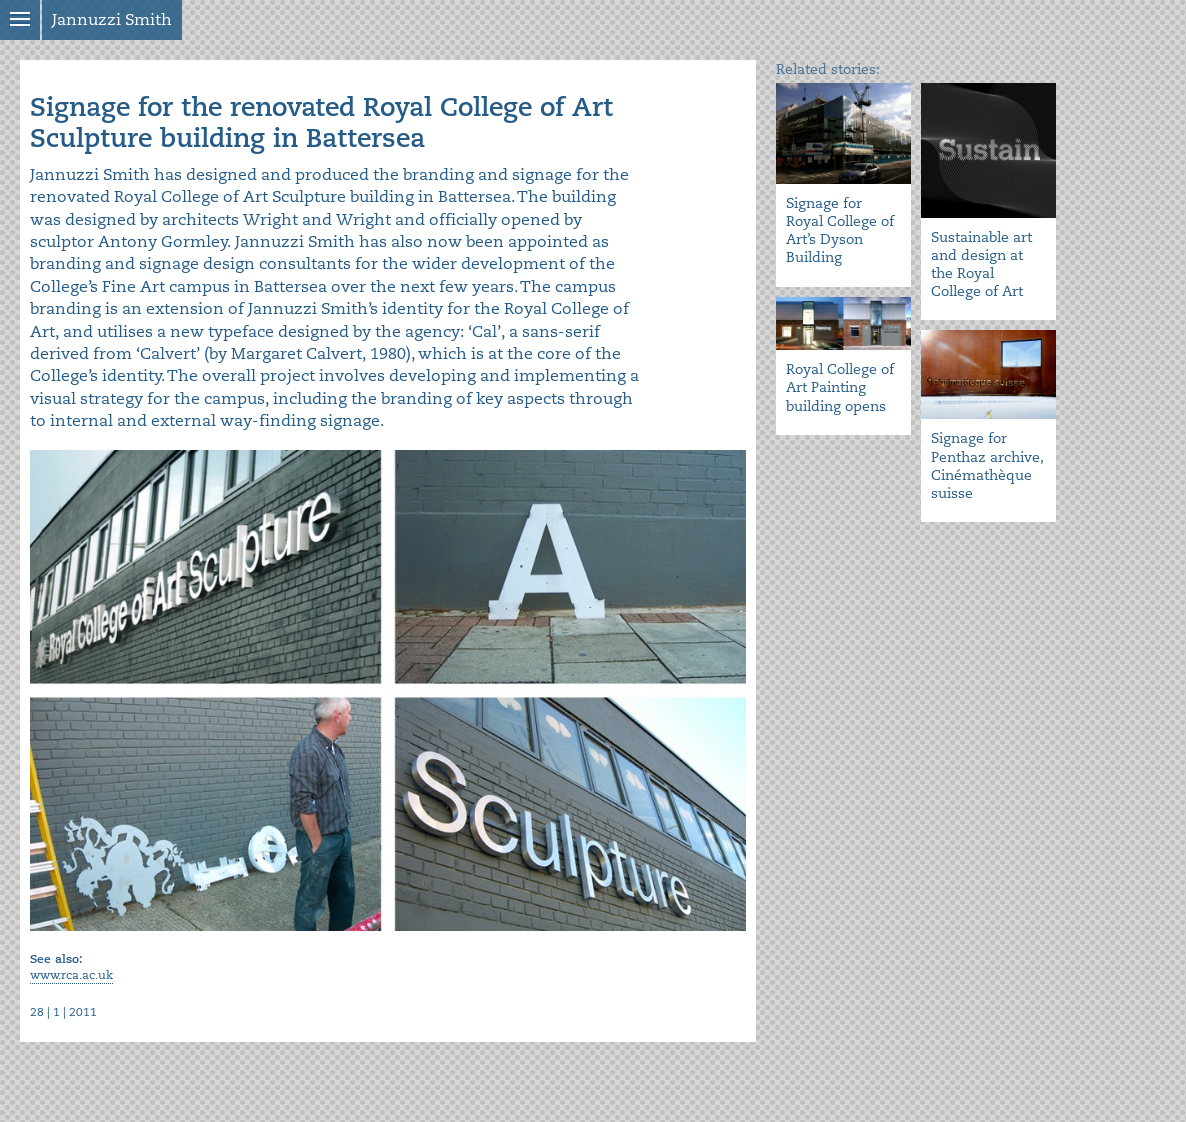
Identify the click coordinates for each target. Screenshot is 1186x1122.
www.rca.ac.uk (71, 975)
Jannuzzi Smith (112, 20)
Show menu (20, 20)
